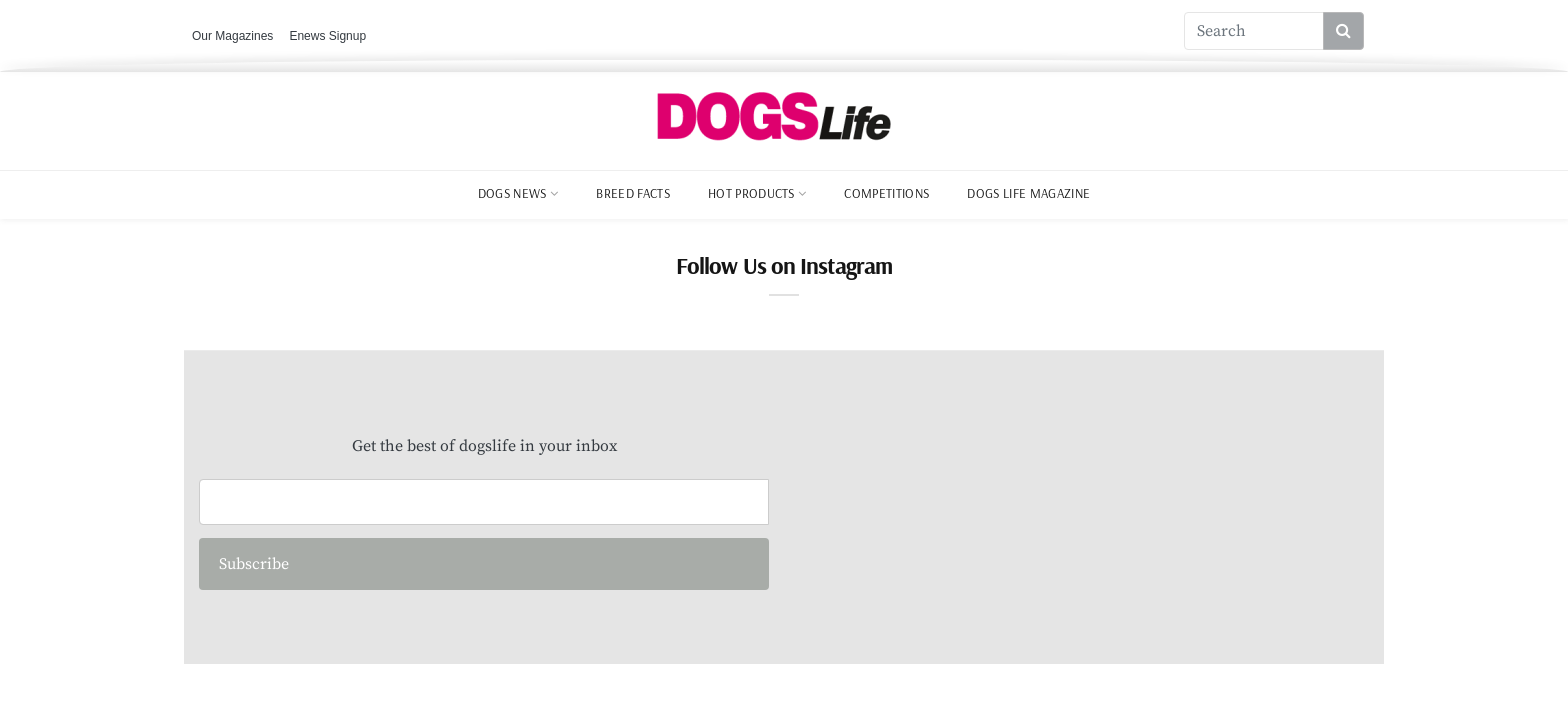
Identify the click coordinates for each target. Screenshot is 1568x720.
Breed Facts (633, 193)
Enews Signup (327, 36)
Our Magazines (232, 36)
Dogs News (512, 193)
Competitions (886, 193)
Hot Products (751, 193)
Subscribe (254, 564)
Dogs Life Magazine (1028, 193)
